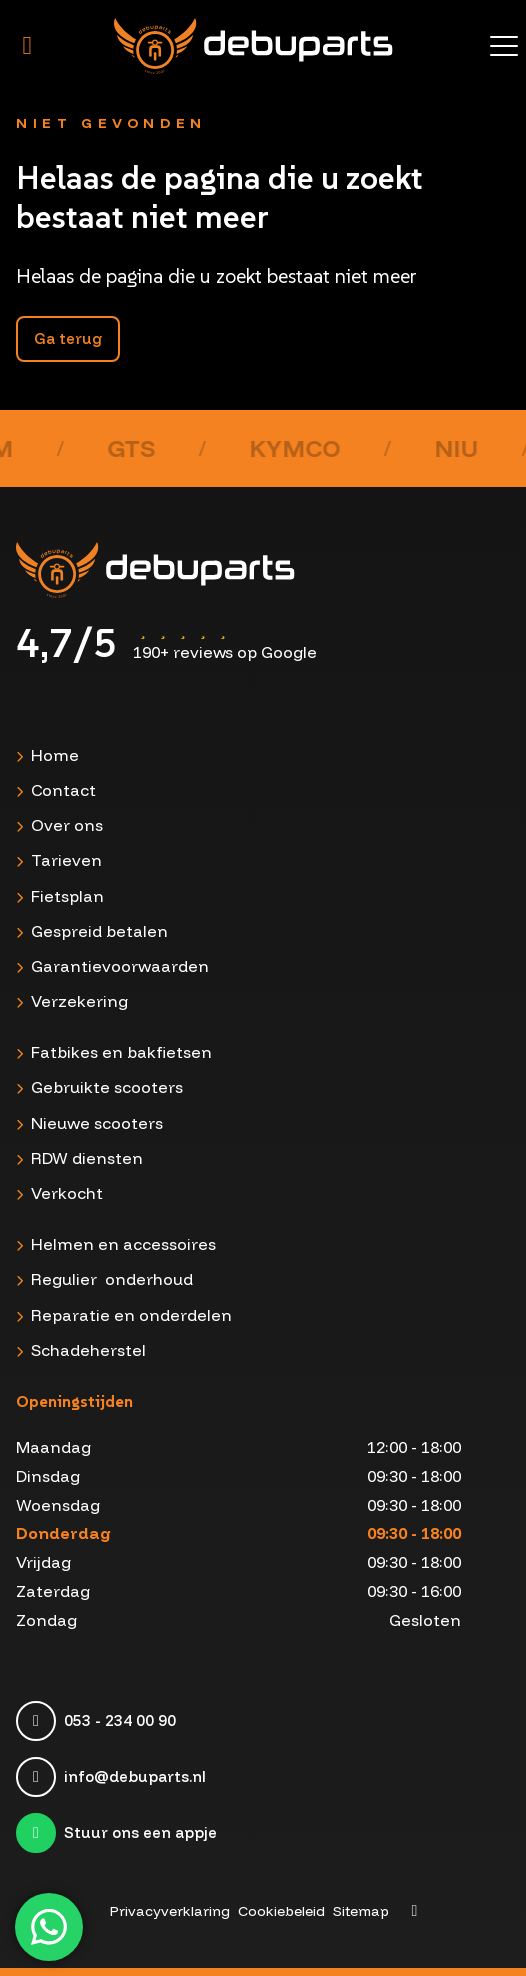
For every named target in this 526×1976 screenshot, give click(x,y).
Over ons (67, 825)
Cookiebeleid (281, 1911)
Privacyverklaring (170, 1911)
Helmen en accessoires (123, 1244)
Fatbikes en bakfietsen (121, 1052)
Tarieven (66, 860)
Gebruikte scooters (107, 1087)
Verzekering (79, 1001)
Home (55, 755)
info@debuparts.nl (135, 1777)
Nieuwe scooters (97, 1123)
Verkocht (67, 1193)
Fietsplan (67, 896)
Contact (63, 790)
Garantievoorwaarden (120, 966)
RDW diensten (87, 1158)
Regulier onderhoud (112, 1279)
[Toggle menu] (504, 46)
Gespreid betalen (99, 931)
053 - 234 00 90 (120, 1721)
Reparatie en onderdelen (131, 1315)
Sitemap (361, 1911)
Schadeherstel (88, 1350)
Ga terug (68, 338)
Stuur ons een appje (140, 1833)
